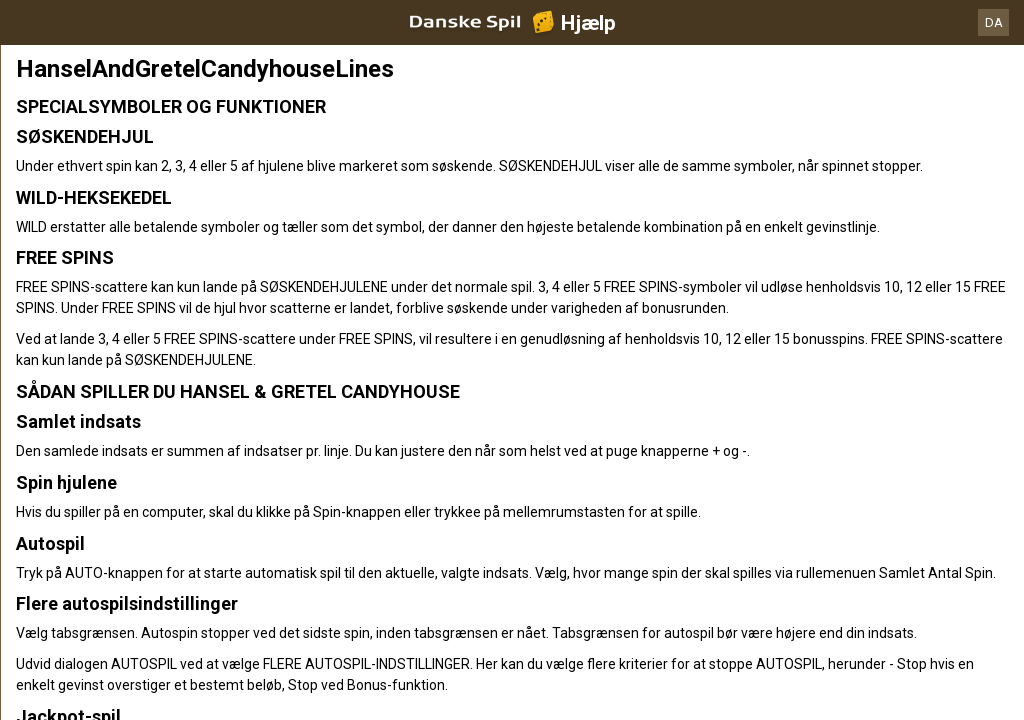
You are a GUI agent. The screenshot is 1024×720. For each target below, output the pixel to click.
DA (994, 22)
